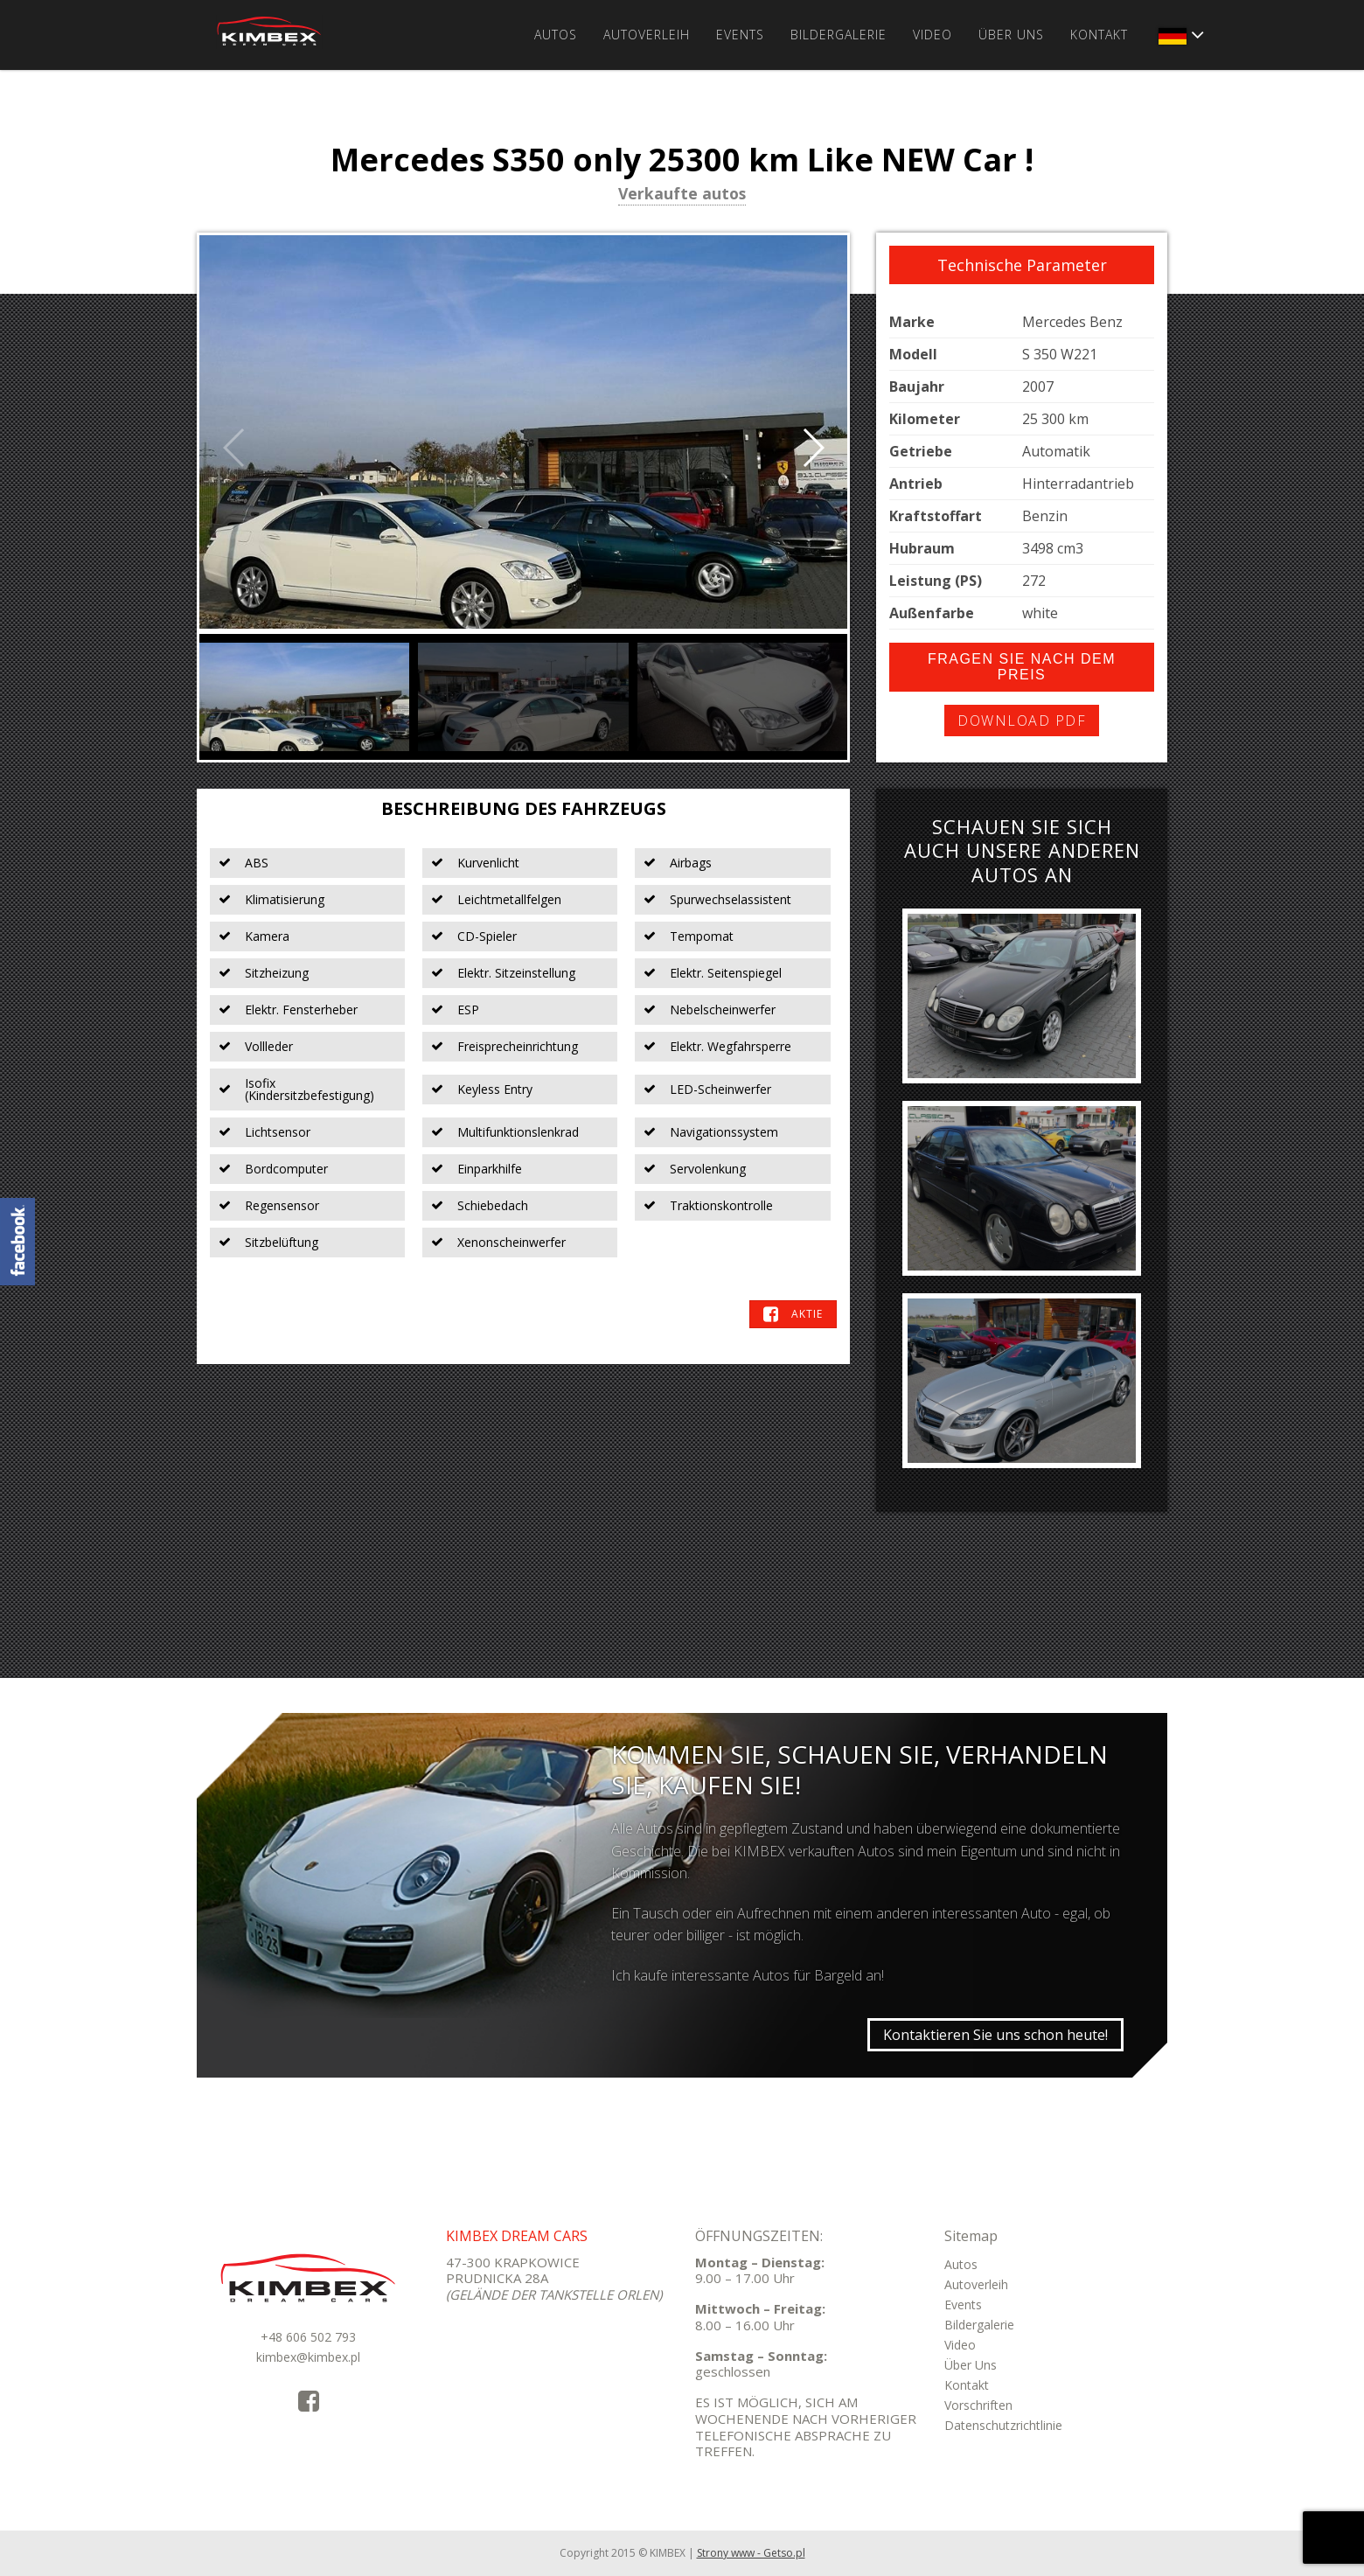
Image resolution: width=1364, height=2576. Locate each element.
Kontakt (1099, 34)
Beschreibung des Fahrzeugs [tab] (523, 808)
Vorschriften (978, 2405)
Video (932, 34)
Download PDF (1021, 720)
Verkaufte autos (682, 195)
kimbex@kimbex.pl (308, 2357)
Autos (555, 34)
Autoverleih (646, 34)
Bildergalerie (838, 34)
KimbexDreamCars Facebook (17, 1241)
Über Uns (1011, 34)
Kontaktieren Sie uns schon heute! (995, 2034)
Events (740, 34)
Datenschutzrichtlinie (1003, 2425)
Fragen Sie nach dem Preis (1022, 666)
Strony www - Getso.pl (751, 2552)
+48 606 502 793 (308, 2337)
